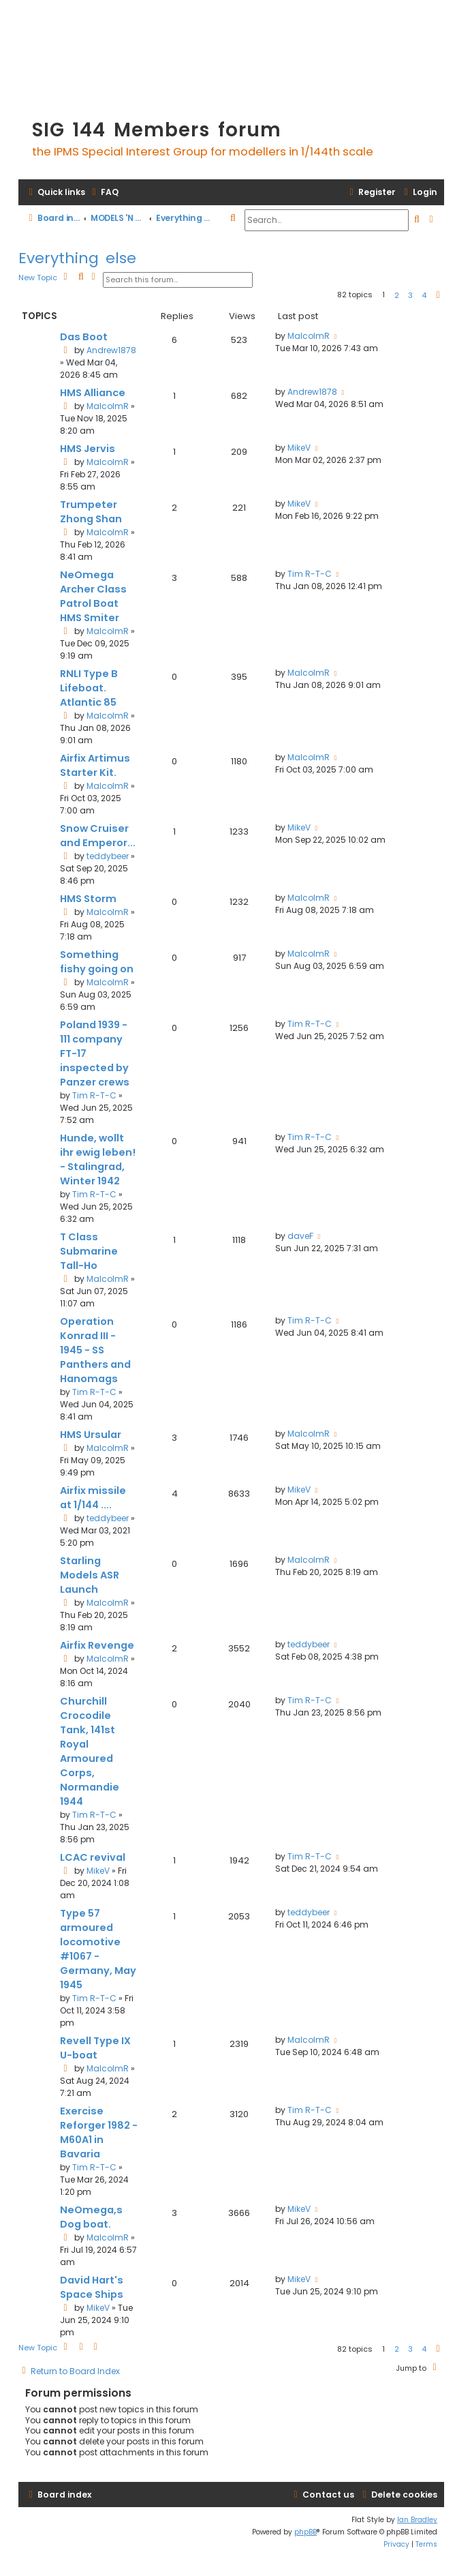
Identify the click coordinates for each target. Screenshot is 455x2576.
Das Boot (84, 337)
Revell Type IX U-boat (95, 2048)
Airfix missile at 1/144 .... (93, 1498)
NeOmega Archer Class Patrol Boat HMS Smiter (93, 596)
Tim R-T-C (309, 574)
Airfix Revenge (97, 1645)
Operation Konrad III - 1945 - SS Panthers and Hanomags (95, 1350)
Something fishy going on (97, 962)
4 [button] (424, 295)
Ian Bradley (417, 2520)
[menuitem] (104, 192)
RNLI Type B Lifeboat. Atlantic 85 (89, 688)
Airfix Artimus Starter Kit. (95, 765)
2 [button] (396, 295)
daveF (300, 1236)
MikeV (299, 447)
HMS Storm (88, 898)
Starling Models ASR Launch (89, 1575)
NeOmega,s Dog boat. (91, 2217)
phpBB (305, 2532)
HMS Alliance (92, 393)
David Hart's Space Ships (91, 2287)
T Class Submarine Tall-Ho (89, 1251)
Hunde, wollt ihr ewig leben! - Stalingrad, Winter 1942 (98, 1159)
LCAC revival (92, 1857)
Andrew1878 (111, 350)
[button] (438, 294)
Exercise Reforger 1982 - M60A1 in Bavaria (99, 2132)
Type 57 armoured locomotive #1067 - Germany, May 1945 (98, 1949)
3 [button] (410, 295)
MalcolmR (308, 336)
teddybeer (108, 856)
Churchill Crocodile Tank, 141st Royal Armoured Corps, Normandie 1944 (89, 1751)
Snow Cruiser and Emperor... (98, 836)
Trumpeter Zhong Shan (91, 512)
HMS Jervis (87, 448)
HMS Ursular (90, 1434)
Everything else (77, 258)
